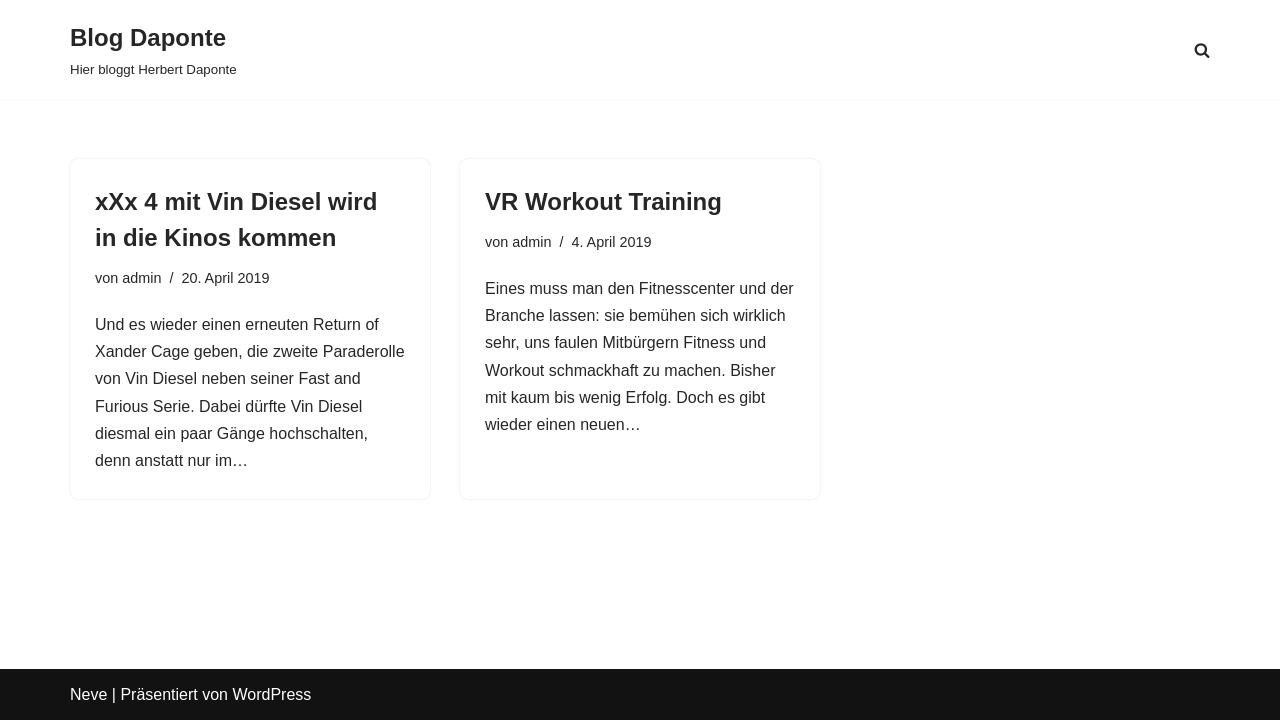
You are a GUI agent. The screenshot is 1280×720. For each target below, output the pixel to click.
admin (141, 278)
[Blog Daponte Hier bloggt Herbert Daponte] (153, 49)
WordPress (271, 694)
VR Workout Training (603, 201)
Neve (88, 694)
